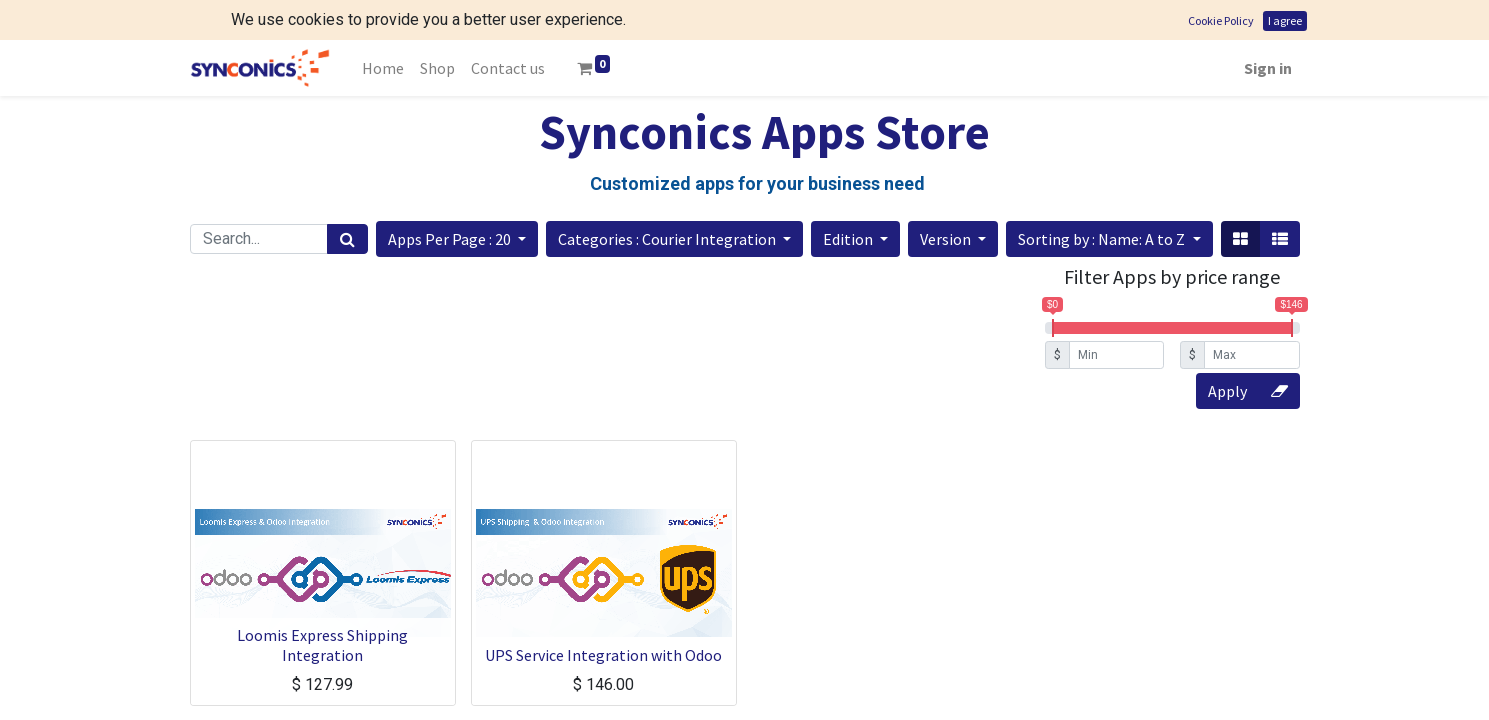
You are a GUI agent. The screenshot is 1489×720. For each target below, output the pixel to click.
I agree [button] (1285, 20)
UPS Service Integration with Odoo (603, 655)
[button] (457, 239)
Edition (849, 239)
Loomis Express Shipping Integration (322, 644)
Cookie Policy (1221, 20)
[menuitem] (383, 68)
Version (947, 239)
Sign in (1268, 68)
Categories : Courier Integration (668, 239)
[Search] (347, 239)
